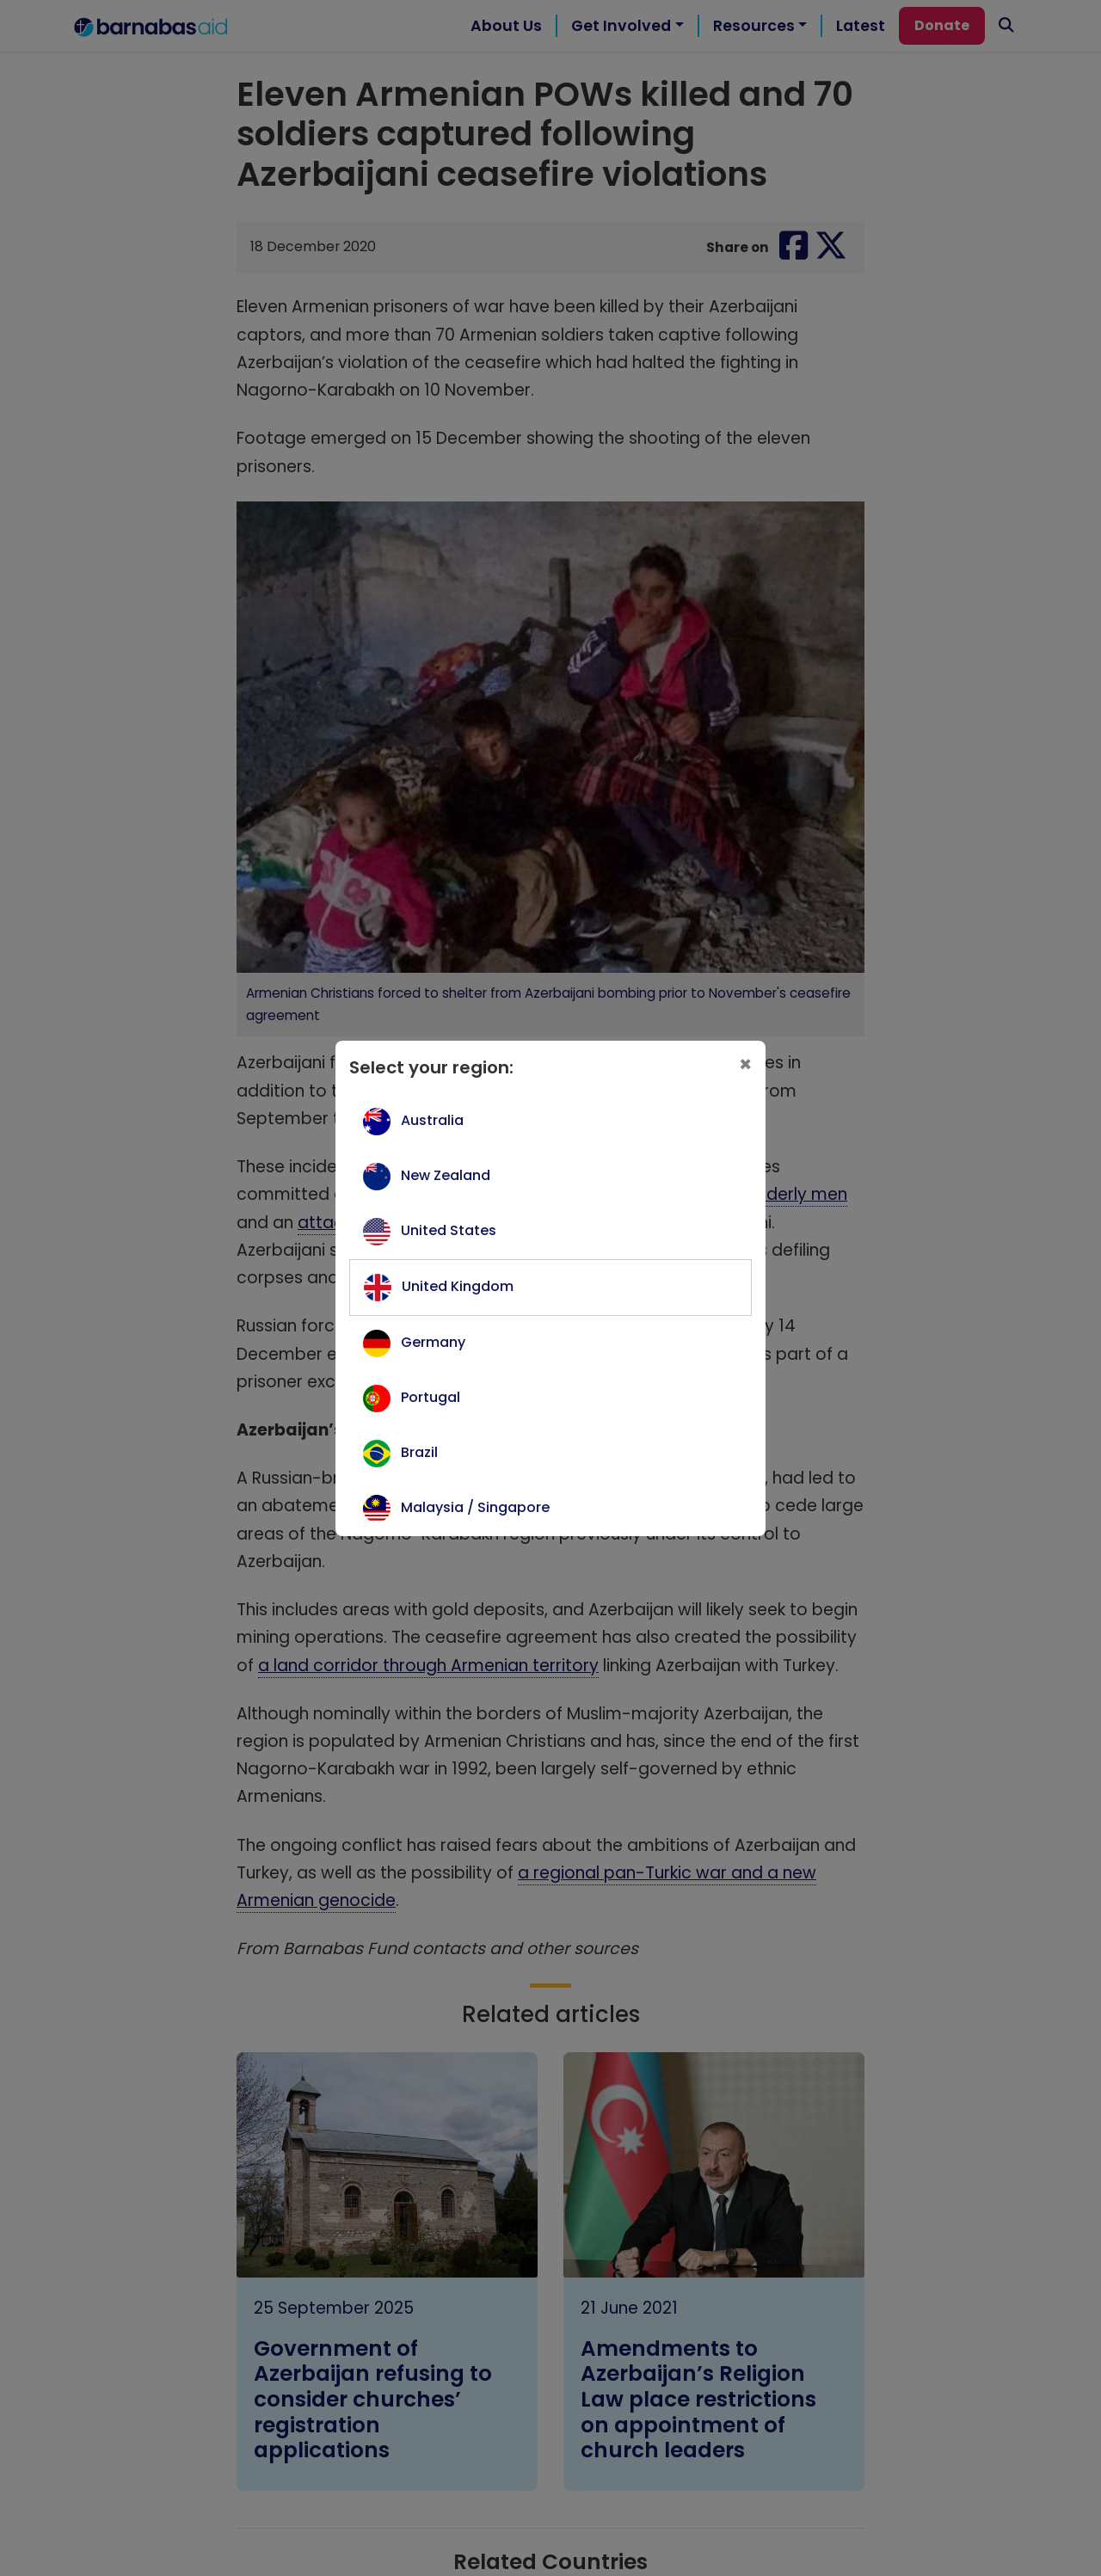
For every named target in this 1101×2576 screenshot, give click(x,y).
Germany (433, 1342)
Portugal (430, 1397)
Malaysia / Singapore (475, 1507)
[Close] (745, 1065)
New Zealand (445, 1175)
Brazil (419, 1452)
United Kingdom (458, 1286)
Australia (432, 1120)
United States (448, 1230)
